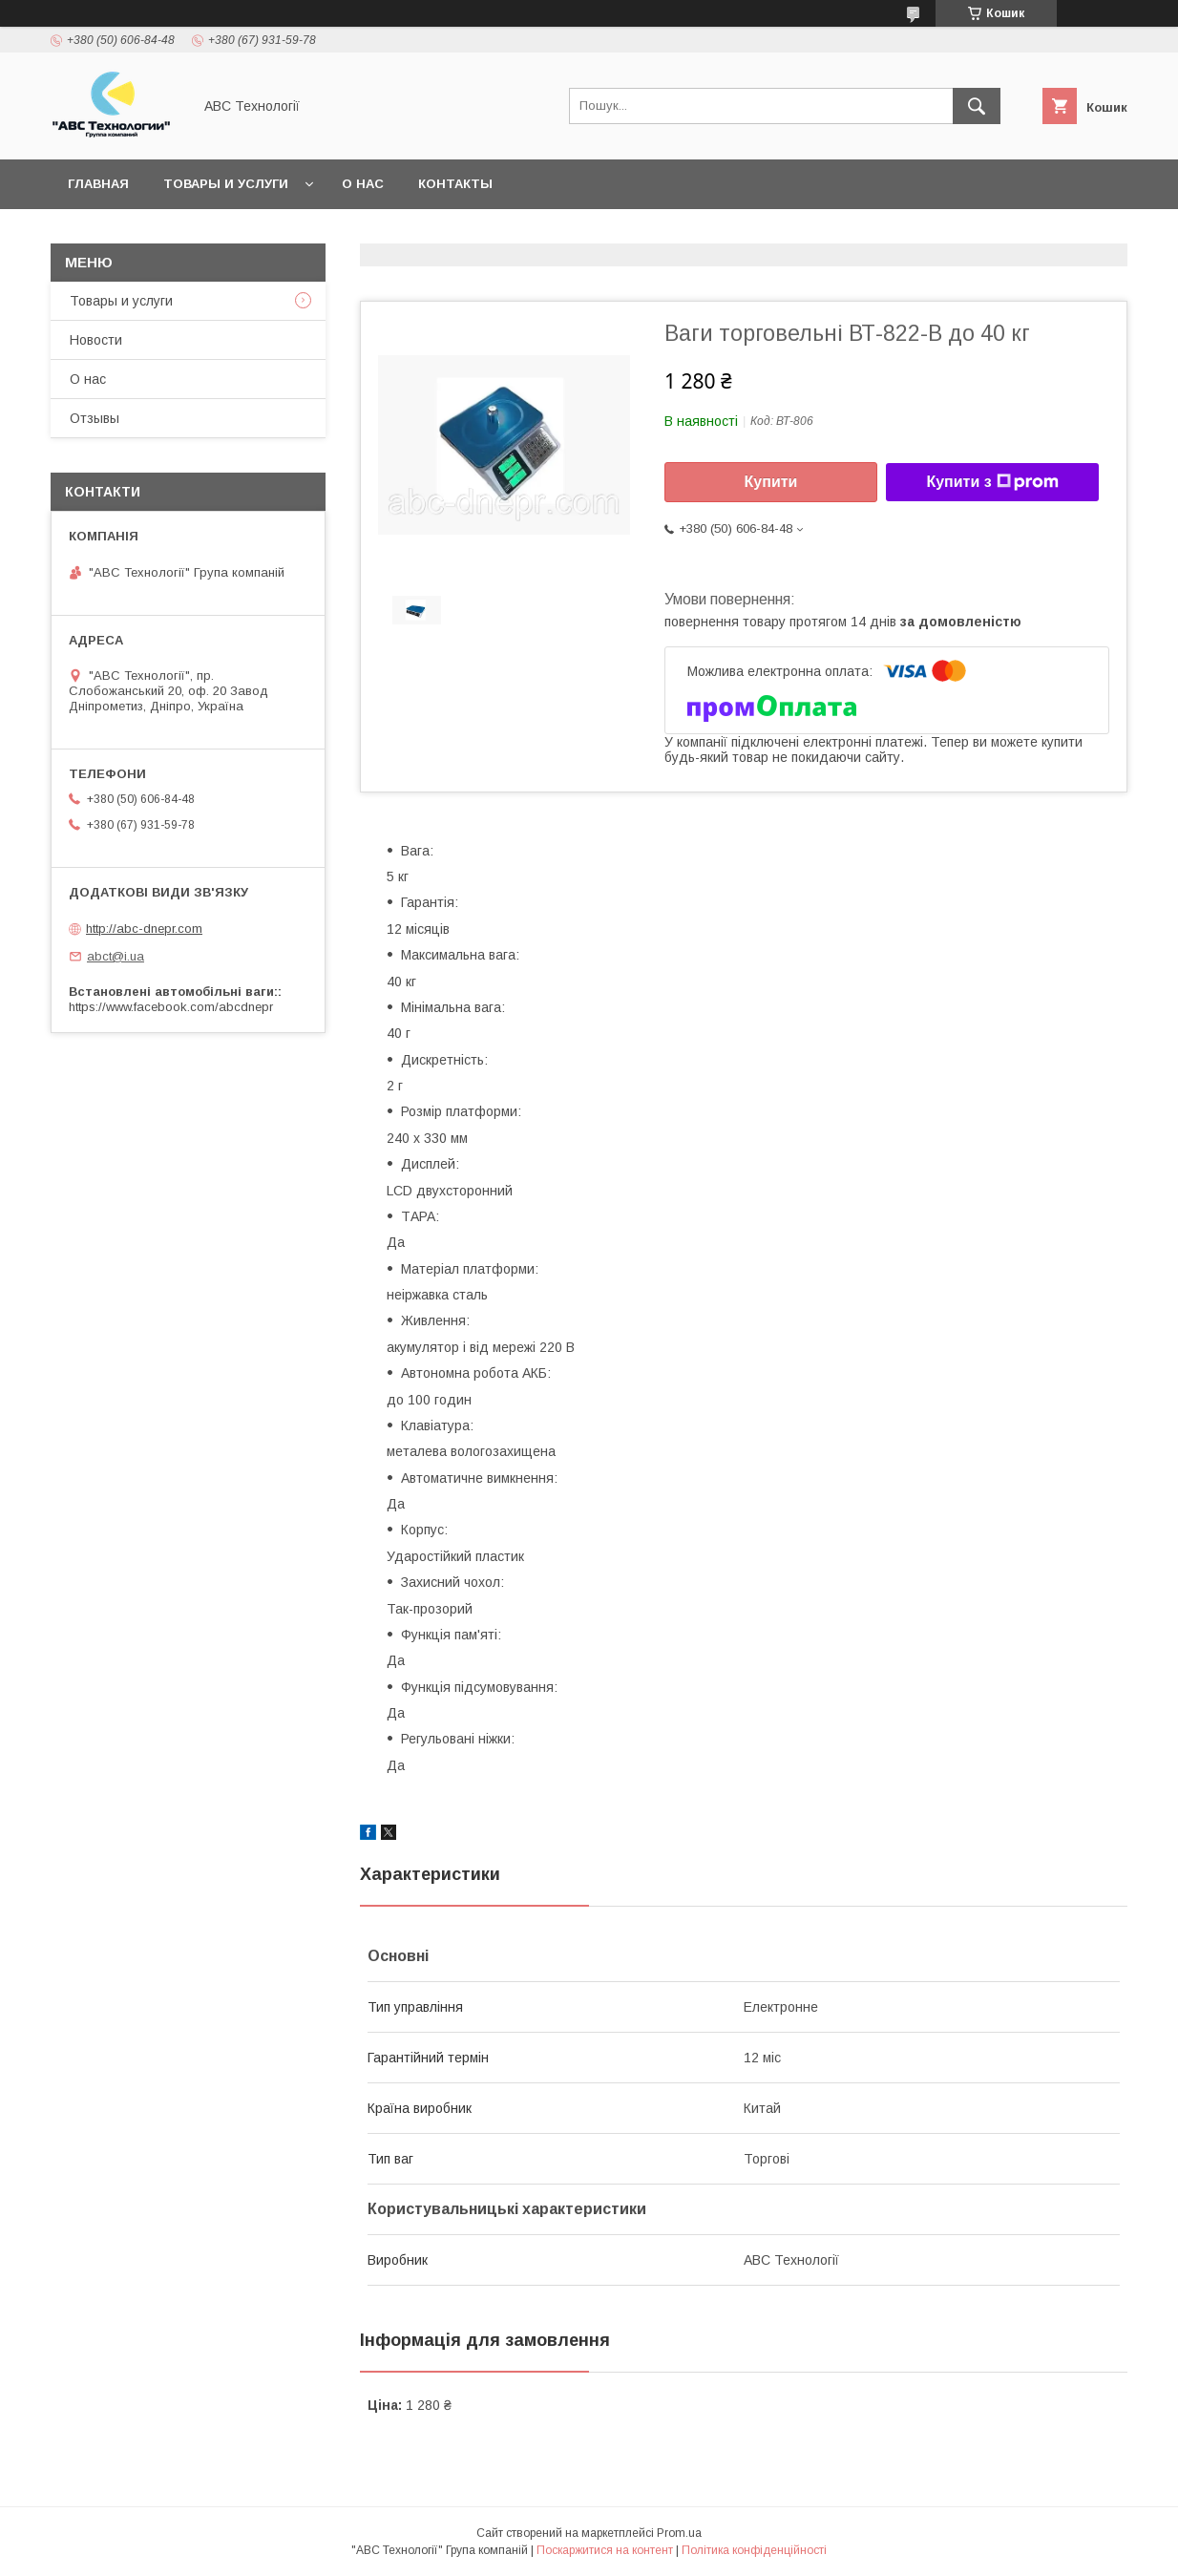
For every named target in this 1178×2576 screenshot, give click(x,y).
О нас (363, 184)
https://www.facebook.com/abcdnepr (171, 1007)
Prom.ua (679, 2533)
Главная (98, 184)
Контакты (455, 184)
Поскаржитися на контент (604, 2550)
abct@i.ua (115, 956)
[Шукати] (976, 106)
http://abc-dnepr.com (144, 928)
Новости (96, 340)
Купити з (992, 482)
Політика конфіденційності (754, 2550)
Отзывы (94, 418)
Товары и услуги (225, 184)
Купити (771, 482)
